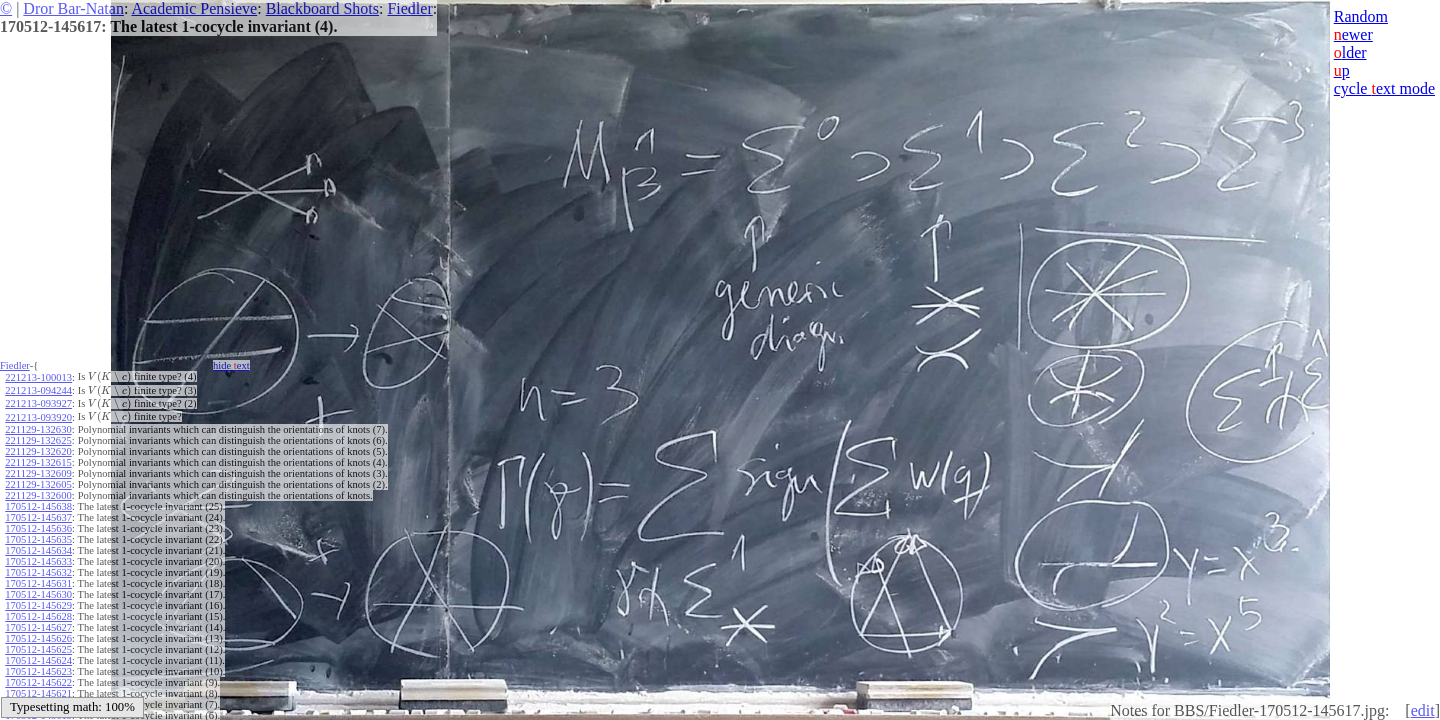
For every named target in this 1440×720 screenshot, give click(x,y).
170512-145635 (38, 539)
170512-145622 (38, 682)
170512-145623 (38, 671)
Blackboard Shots (322, 8)
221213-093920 (38, 417)
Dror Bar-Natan (73, 8)
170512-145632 (38, 572)
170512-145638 (38, 506)
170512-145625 (38, 649)
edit (1423, 710)
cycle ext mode (1384, 88)
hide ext (231, 365)
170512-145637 (38, 517)
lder (1350, 52)
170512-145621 (38, 693)
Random (1361, 16)
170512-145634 (38, 550)
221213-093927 (38, 403)
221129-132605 (38, 484)
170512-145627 (38, 627)
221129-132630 (38, 429)
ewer (1353, 34)
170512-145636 (38, 528)
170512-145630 (38, 594)
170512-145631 (38, 583)
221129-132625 (38, 440)
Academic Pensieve (194, 8)
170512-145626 (38, 638)
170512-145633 (38, 561)
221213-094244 (38, 390)
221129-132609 (38, 473)
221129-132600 (38, 495)
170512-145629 (38, 605)
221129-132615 (38, 462)
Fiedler (409, 8)
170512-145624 (38, 660)
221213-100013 (38, 377)
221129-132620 (38, 451)
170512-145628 (38, 616)
